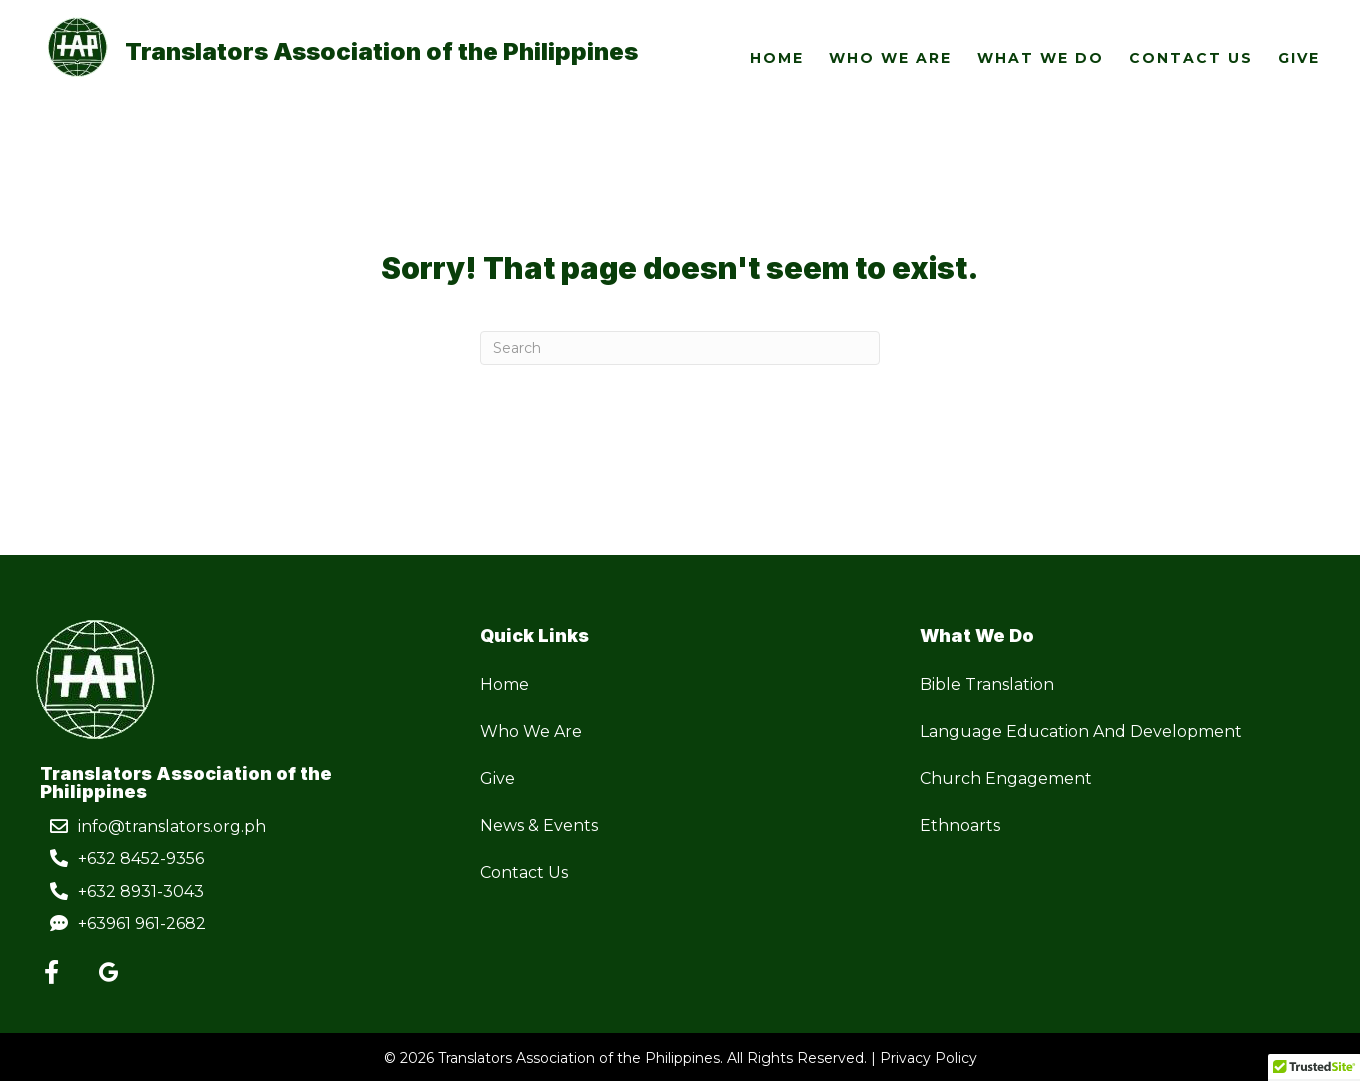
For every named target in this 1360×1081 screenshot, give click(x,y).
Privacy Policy (928, 1058)
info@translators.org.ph (172, 826)
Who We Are (531, 731)
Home (504, 684)
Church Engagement (1006, 778)
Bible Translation (987, 684)
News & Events (539, 825)
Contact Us (524, 872)
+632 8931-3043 (141, 891)
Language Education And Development (1081, 731)
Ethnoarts (960, 825)
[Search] (680, 348)
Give (497, 778)
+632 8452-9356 (141, 858)
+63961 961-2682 (142, 923)
